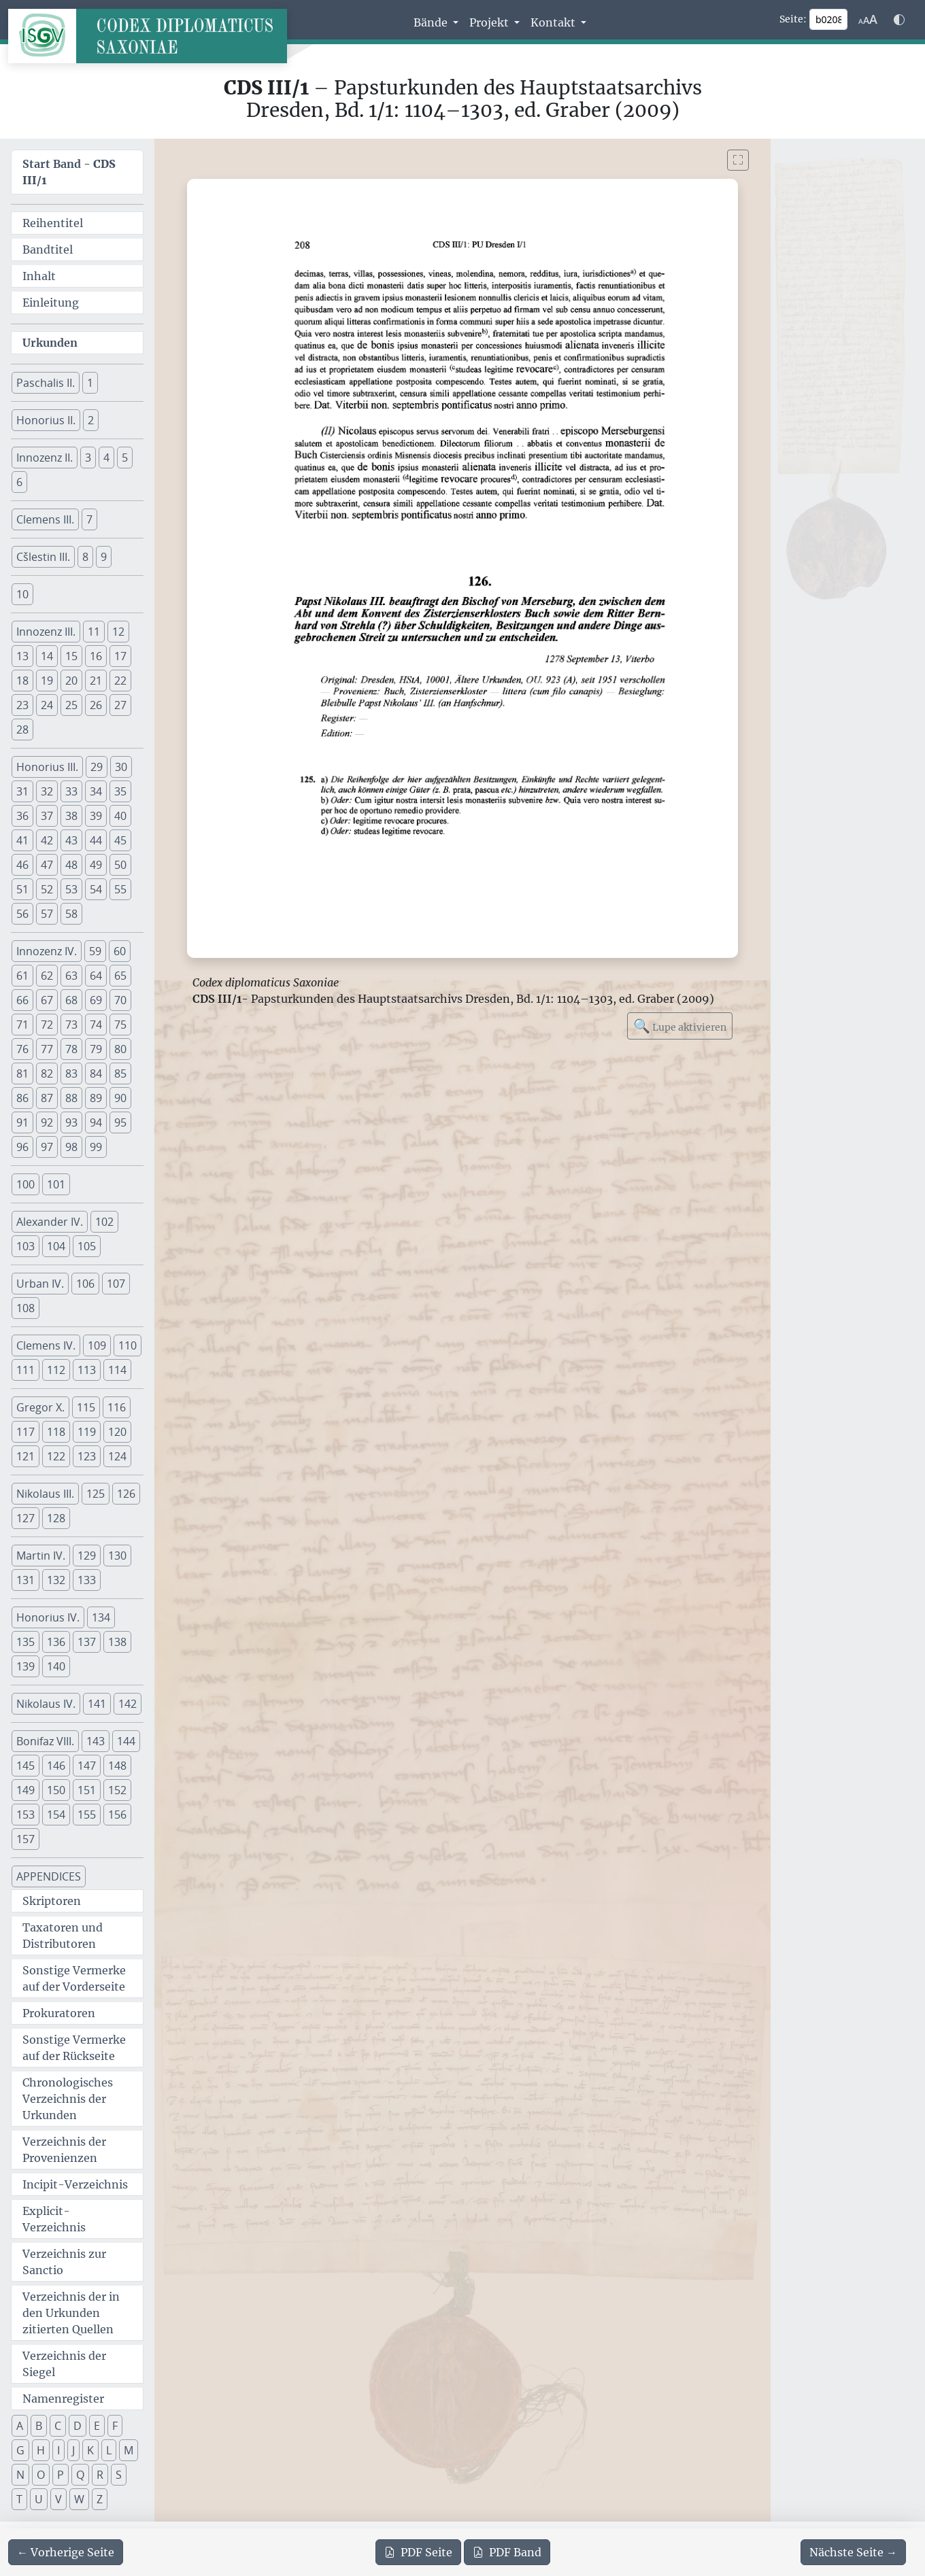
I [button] (58, 2450)
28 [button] (22, 729)
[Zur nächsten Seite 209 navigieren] (853, 2552)
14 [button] (47, 656)
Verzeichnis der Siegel (64, 2364)
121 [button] (25, 1456)
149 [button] (25, 1790)
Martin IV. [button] (40, 1555)
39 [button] (96, 815)
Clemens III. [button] (45, 519)
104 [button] (56, 1246)
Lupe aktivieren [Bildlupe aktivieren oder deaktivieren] (679, 1025)
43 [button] (71, 840)
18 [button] (22, 680)
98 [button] (71, 1146)
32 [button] (47, 791)
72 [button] (47, 1024)
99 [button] (96, 1146)
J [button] (73, 2450)
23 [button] (22, 705)
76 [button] (22, 1049)
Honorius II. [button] (45, 420)
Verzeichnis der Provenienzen (64, 2150)
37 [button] (47, 815)
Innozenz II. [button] (44, 457)
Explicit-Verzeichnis (54, 2219)
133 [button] (87, 1580)
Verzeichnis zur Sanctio (64, 2262)
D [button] (77, 2425)
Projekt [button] (490, 22)
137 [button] (87, 1641)
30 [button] (121, 766)
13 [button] (22, 656)
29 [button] (96, 766)
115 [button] (86, 1407)
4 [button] (106, 457)
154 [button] (56, 1814)
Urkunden (50, 342)
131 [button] (25, 1580)
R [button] (100, 2474)
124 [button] (117, 1456)
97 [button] (47, 1146)
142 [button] (127, 1703)
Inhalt (39, 276)
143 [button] (95, 1741)
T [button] (19, 2499)
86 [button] (22, 1097)
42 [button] (47, 840)
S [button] (119, 2474)
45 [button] (120, 840)
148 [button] (117, 1765)
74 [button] (96, 1024)
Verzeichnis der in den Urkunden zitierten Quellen (71, 2313)
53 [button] (71, 889)
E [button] (97, 2425)
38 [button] (71, 815)
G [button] (20, 2450)
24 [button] (47, 705)
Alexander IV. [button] (49, 1221)
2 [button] (91, 420)
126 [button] (126, 1493)
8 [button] (85, 556)
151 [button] (87, 1790)
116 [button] (116, 1407)
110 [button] (127, 1345)
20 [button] (71, 680)
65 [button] (120, 975)
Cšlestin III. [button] (43, 556)
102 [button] (104, 1221)
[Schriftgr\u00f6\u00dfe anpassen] (868, 20)
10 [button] (22, 594)
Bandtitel (47, 249)
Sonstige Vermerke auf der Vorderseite (74, 1978)
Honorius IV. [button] (48, 1617)
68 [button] (71, 1000)
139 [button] (25, 1666)
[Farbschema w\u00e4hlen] (899, 20)
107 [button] (116, 1283)
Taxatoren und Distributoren (62, 1936)
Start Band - (69, 172)
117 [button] (25, 1431)
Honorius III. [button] (47, 766)
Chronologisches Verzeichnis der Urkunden (67, 2099)
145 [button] (25, 1765)
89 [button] (96, 1097)
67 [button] (47, 1000)
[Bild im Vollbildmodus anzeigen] (738, 160)
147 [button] (87, 1765)
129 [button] (87, 1555)
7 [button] (89, 519)
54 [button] (96, 889)
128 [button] (56, 1518)
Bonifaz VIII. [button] (45, 1741)
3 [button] (88, 457)
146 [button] (56, 1765)
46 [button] (22, 864)
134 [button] (101, 1617)
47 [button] (47, 864)
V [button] (58, 2499)
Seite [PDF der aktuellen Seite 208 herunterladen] (418, 2552)
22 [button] (120, 680)
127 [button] (25, 1518)
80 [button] (120, 1049)
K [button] (90, 2450)
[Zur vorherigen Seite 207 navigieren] (65, 2552)
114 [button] (117, 1369)
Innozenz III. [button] (45, 631)
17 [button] (120, 656)
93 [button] (71, 1122)
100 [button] (25, 1184)
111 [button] (25, 1369)
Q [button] (80, 2474)
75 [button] (120, 1024)
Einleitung (50, 302)
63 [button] (71, 975)
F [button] (115, 2425)
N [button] (20, 2474)
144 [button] (126, 1741)
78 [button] (71, 1049)
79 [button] (96, 1049)
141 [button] (97, 1703)
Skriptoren (51, 1901)
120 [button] (117, 1431)
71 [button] (22, 1024)
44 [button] (96, 840)
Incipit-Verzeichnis (75, 2184)
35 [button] (120, 791)
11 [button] (94, 631)
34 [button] (96, 791)
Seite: (793, 19)
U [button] (39, 2499)
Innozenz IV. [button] (46, 951)
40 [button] (120, 815)
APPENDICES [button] (48, 1876)
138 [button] (117, 1641)
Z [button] (100, 2499)
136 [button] (56, 1641)
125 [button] (95, 1493)
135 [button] (25, 1641)
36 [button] (22, 815)
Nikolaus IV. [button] (45, 1703)
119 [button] (87, 1431)
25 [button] (71, 705)
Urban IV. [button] (40, 1283)
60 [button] (120, 951)
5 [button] (125, 457)
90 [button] (120, 1097)
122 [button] (56, 1456)
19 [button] (47, 680)
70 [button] (120, 1000)
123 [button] (87, 1456)
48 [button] (71, 864)
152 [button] (117, 1790)
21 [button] (96, 680)
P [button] (60, 2474)
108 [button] (25, 1308)
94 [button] (96, 1122)
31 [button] (22, 791)
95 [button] (120, 1122)
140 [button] (56, 1666)
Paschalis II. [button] (45, 382)
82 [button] (47, 1073)
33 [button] (71, 791)
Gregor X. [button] (40, 1407)
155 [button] (87, 1814)
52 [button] (47, 889)
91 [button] (22, 1122)
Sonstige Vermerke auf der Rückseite (74, 2048)
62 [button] (47, 975)
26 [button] (96, 705)
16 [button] (96, 656)
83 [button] (71, 1073)
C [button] (57, 2425)
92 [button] (47, 1122)
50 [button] (120, 864)
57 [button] (47, 913)
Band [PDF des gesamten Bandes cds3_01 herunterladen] (507, 2552)
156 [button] (117, 1814)
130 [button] (117, 1555)
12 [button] (118, 631)
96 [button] (22, 1146)
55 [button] (120, 889)
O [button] (41, 2474)
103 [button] (25, 1246)
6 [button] (19, 482)
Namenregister (63, 2398)
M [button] (128, 2450)
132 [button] (56, 1580)
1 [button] (90, 382)
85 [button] (120, 1073)
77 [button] (47, 1049)
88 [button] (71, 1097)
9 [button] (104, 556)
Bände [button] (432, 22)
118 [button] (56, 1431)
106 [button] (85, 1283)
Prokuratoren (58, 2013)
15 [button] (71, 656)
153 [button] (25, 1814)
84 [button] (96, 1073)
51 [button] (22, 889)
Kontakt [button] (554, 22)
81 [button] (22, 1073)
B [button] (38, 2425)
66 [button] (22, 1000)
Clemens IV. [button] (45, 1345)
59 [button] (95, 951)
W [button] (79, 2499)
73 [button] (71, 1024)
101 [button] (56, 1184)
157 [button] (25, 1839)
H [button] (41, 2450)
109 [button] (97, 1345)
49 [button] (96, 864)
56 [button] (22, 913)
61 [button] (22, 975)
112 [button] (56, 1369)
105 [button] (87, 1246)
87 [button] (47, 1097)
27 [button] (120, 705)
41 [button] (22, 840)
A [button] (19, 2425)
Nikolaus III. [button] (45, 1493)
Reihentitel (52, 223)
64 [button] (96, 975)
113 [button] (87, 1369)
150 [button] (56, 1790)
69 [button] (96, 1000)
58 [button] (71, 913)
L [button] (109, 2450)
